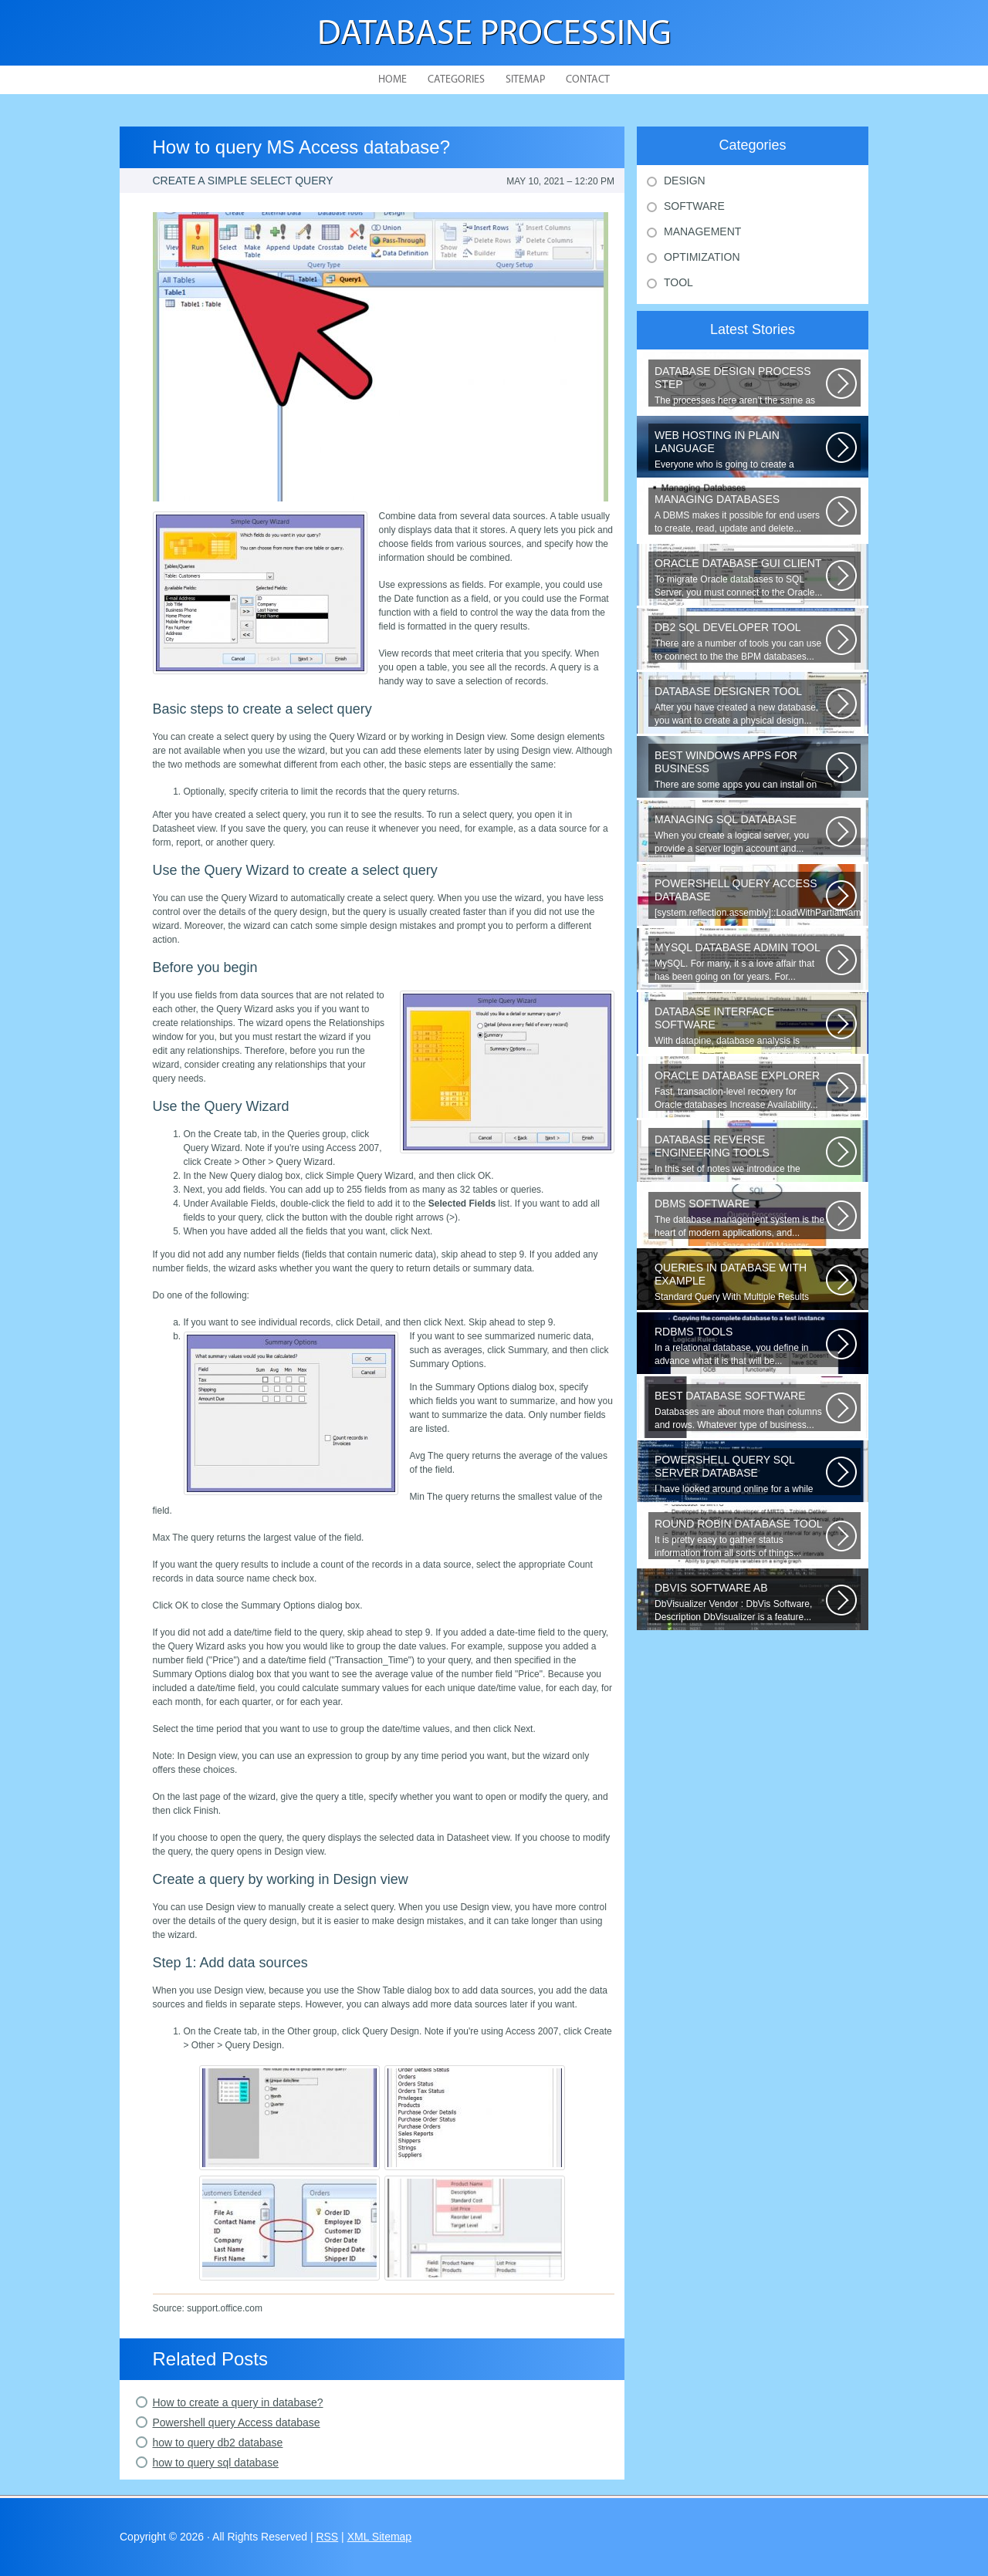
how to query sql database (216, 2462)
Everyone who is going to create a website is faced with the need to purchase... (740, 450)
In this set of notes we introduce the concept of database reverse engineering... (740, 1154)
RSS (327, 2536)
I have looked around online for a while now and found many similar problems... (740, 1474)
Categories (456, 80)
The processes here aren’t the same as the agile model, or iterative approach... (740, 386)
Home (392, 80)
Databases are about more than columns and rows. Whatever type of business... (740, 1409)
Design (684, 180)
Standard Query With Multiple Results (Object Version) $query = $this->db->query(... (740, 1282)
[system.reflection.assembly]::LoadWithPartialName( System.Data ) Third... (758, 898)
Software (694, 206)
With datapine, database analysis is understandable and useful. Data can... (740, 1026)
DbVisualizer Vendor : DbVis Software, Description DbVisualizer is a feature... (740, 1602)
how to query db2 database (218, 2442)
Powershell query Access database (236, 2422)
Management (702, 231)
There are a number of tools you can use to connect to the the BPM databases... (740, 641)
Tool (678, 282)
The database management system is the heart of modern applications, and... (740, 1217)
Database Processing (494, 35)
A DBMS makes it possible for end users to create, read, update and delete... (740, 513)
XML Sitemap (379, 2536)
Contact (588, 80)
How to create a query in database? (238, 2402)
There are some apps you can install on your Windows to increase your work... (740, 770)
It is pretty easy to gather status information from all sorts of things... (740, 1538)
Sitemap (525, 80)
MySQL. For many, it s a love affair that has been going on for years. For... (740, 961)
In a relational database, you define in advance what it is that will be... (740, 1345)
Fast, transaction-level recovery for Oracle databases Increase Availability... (740, 1089)
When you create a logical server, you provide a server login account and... (740, 833)
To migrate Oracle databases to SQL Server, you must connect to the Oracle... (740, 577)
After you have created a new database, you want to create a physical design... (740, 705)
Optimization (702, 257)
